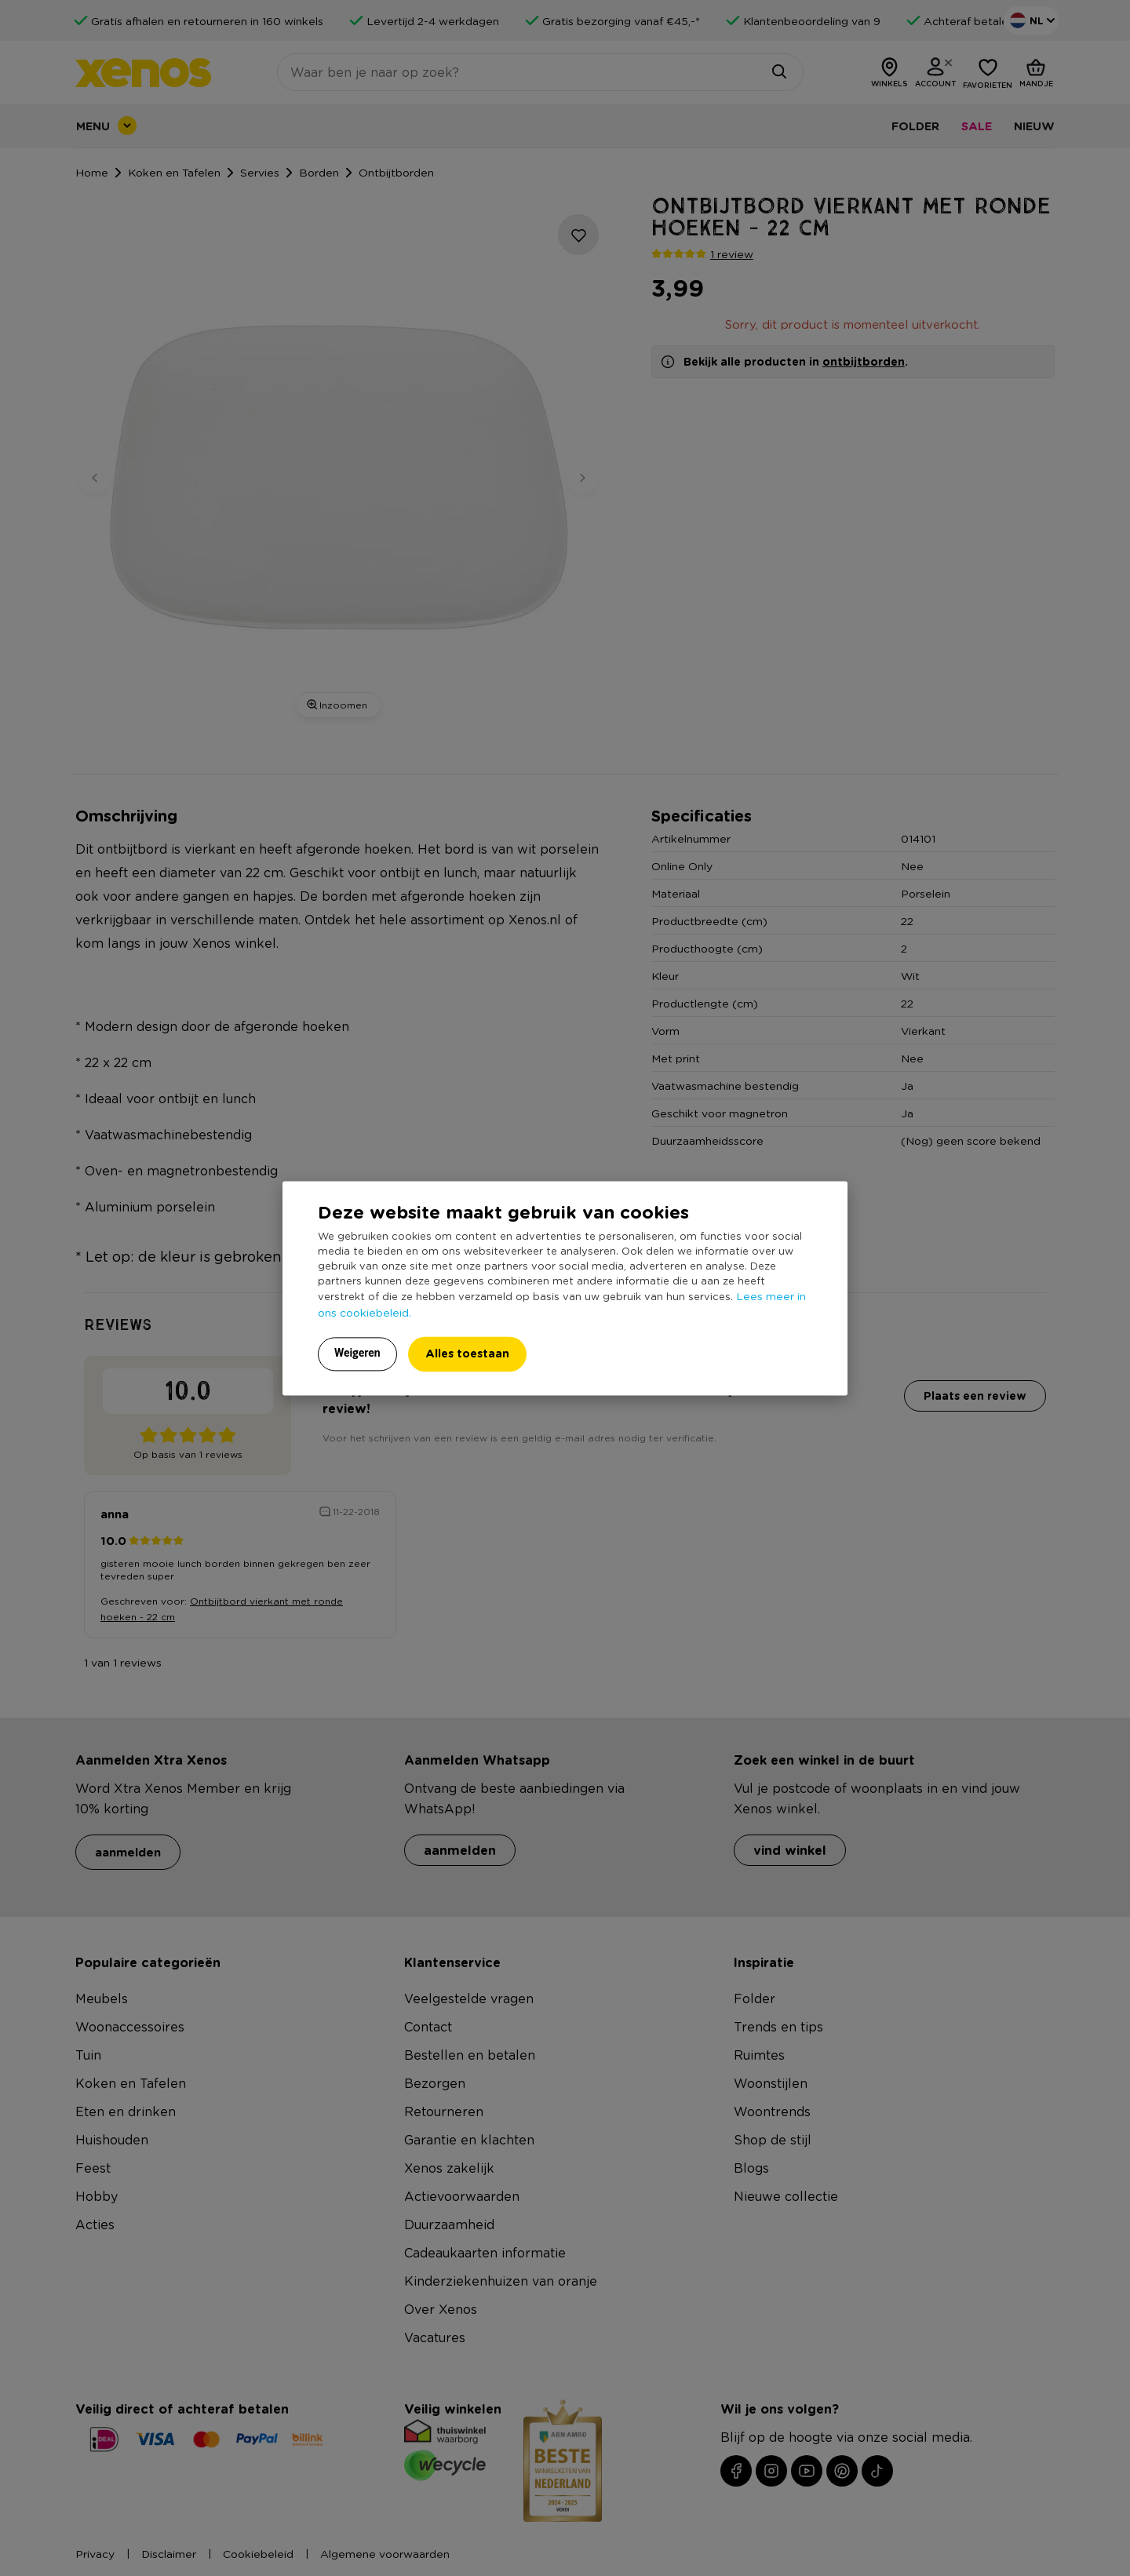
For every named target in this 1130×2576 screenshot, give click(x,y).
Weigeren (357, 1352)
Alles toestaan (467, 1353)
